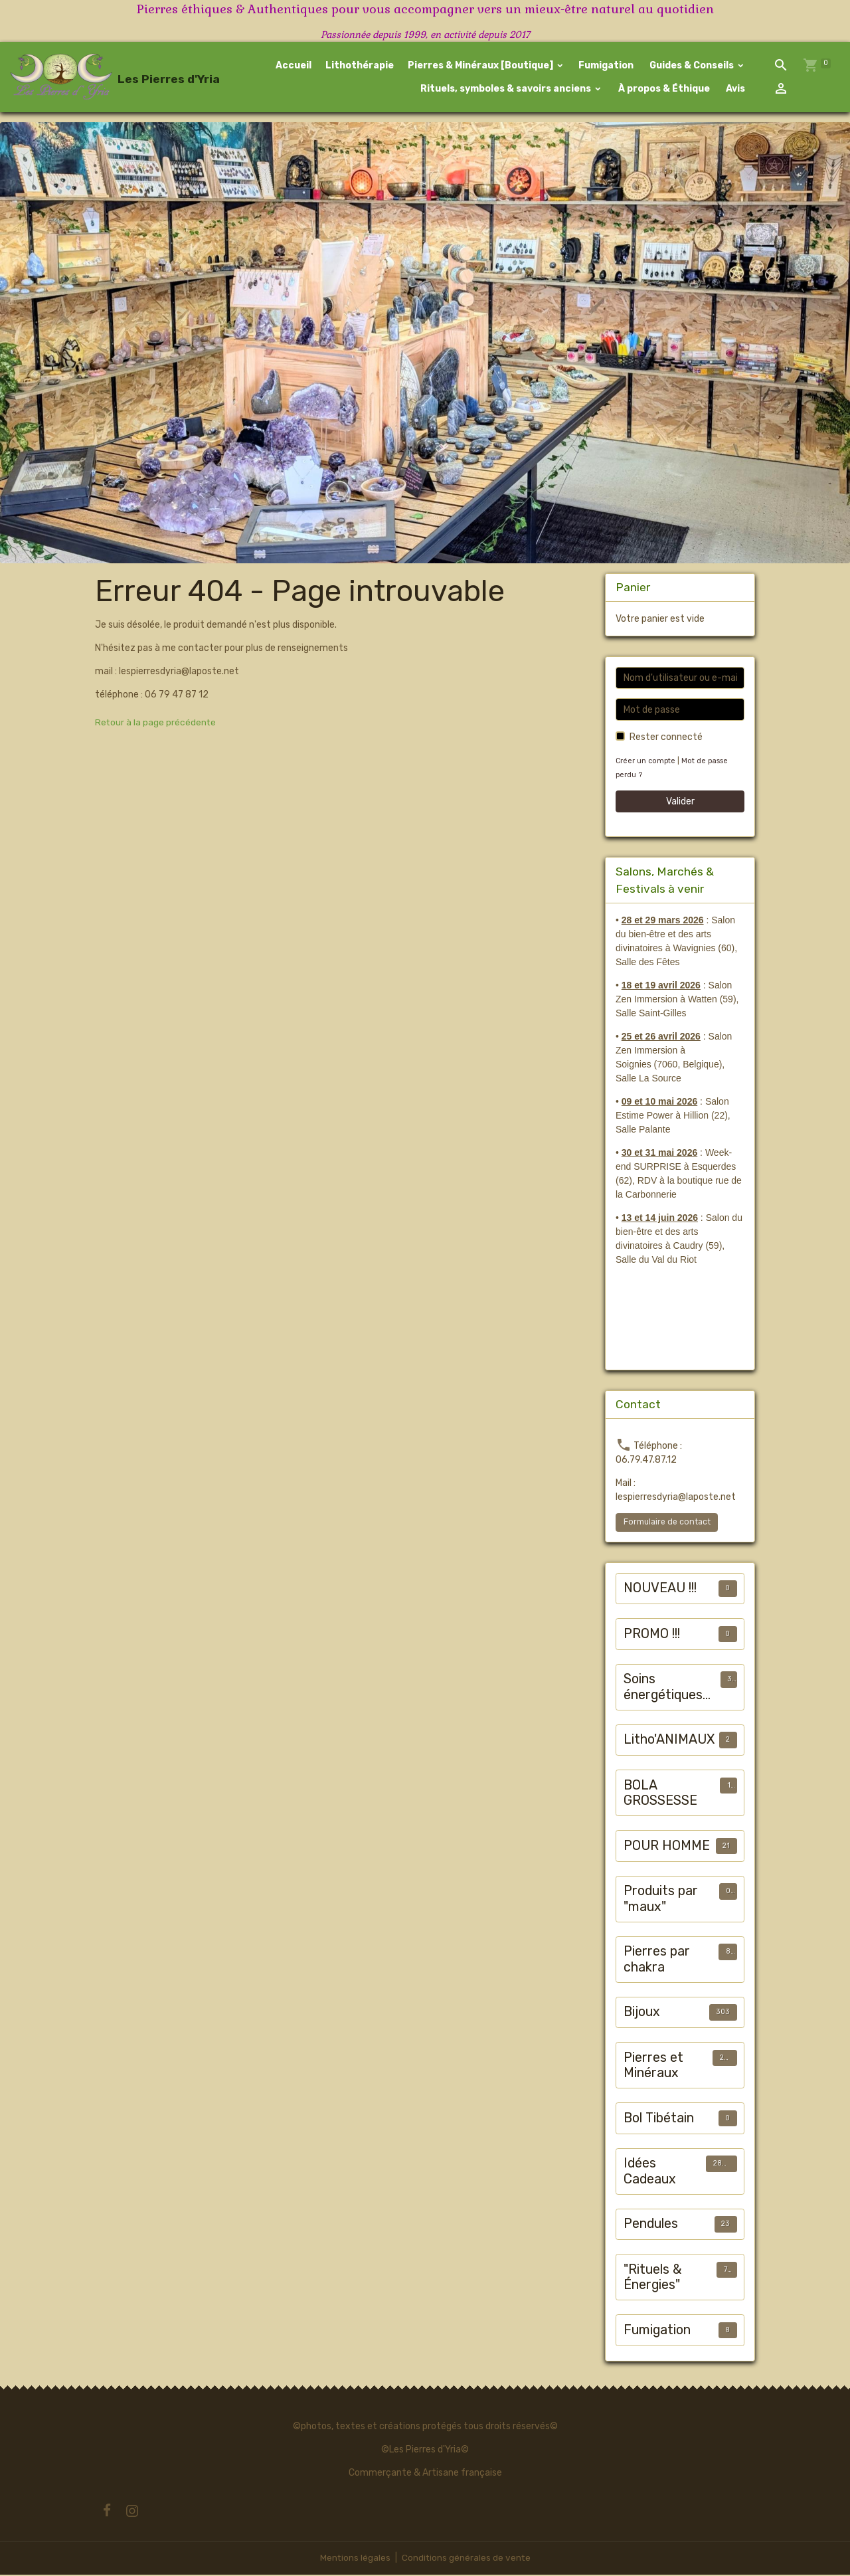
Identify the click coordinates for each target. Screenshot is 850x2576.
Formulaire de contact (667, 1523)
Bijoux (642, 2013)
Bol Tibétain (659, 2119)
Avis (734, 89)
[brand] (85, 77)
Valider (680, 802)
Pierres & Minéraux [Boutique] (481, 66)
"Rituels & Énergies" (653, 2278)
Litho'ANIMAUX (669, 1740)
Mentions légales (354, 2559)
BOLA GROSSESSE (660, 1794)
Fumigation (606, 66)
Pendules (651, 2225)
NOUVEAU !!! (660, 1589)
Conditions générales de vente (466, 2559)
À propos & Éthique (663, 89)
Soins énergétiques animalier (663, 1688)
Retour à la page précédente (156, 723)
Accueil (293, 66)
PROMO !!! (652, 1635)
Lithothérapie (359, 66)
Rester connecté (666, 738)
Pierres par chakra (657, 1960)
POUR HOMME (667, 1847)
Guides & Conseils (691, 66)
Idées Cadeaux (650, 2172)
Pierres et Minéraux (653, 2066)
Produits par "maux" (661, 1900)
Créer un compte (646, 762)
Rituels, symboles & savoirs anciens (505, 89)
